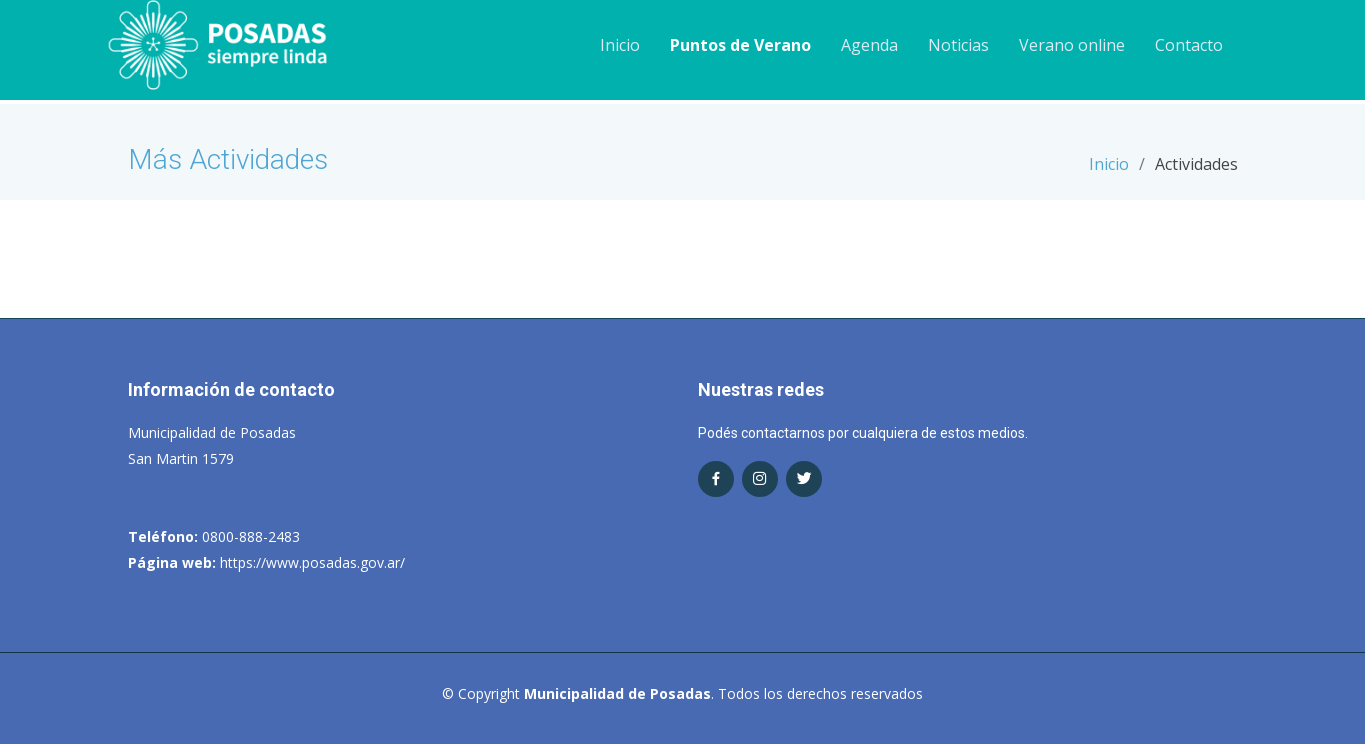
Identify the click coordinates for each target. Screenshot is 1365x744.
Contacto (1189, 45)
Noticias (958, 45)
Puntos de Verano (740, 45)
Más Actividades (228, 159)
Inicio (620, 45)
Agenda (869, 45)
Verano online (1072, 45)
